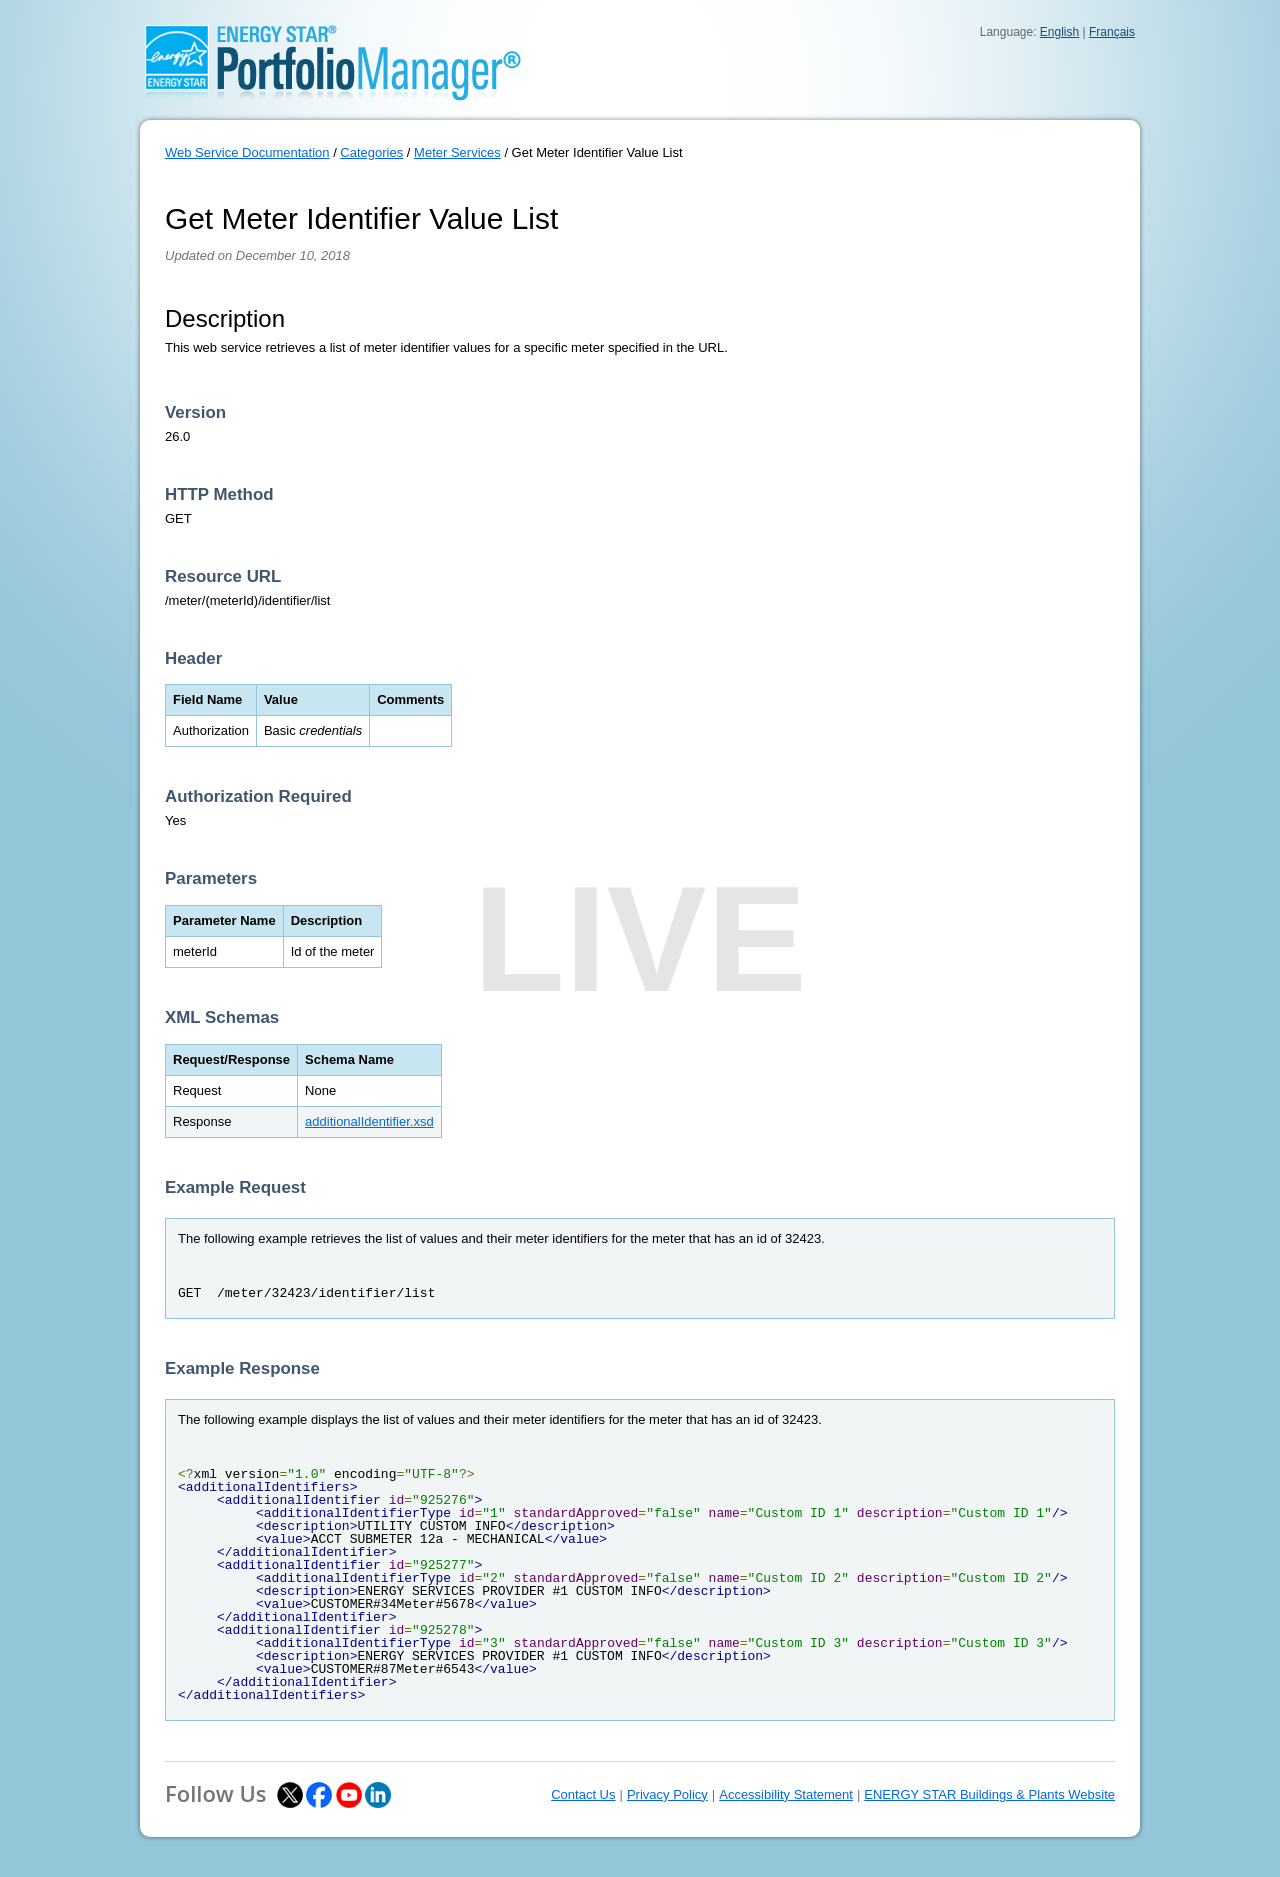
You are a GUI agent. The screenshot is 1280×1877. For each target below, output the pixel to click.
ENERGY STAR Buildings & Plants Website (989, 1794)
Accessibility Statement (786, 1794)
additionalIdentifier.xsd (369, 1121)
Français (1112, 32)
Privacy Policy (667, 1794)
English (1059, 32)
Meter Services (457, 152)
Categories (371, 152)
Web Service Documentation (247, 152)
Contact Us (583, 1794)
